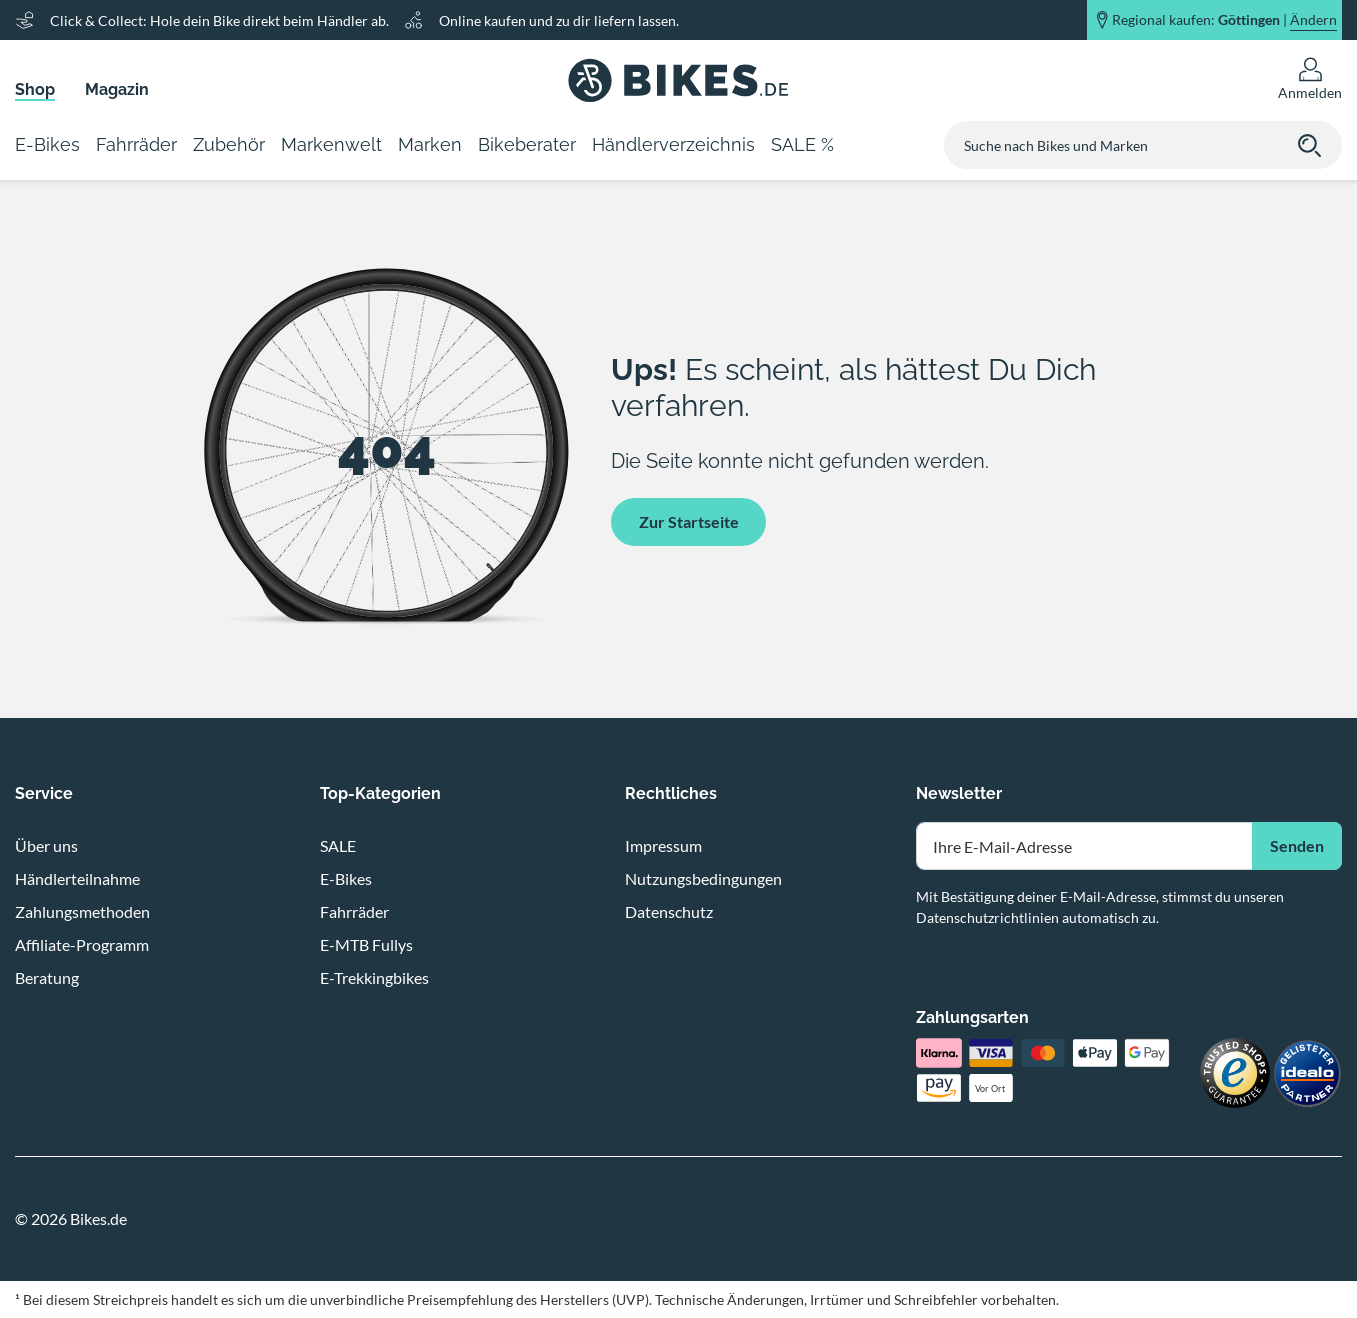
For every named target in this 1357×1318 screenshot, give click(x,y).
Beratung (47, 977)
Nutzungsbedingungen (703, 878)
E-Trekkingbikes (374, 977)
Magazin (117, 89)
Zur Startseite (689, 521)
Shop (35, 89)
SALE (338, 845)
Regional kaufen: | (1224, 20)
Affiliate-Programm (82, 944)
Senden (1297, 845)
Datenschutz (669, 911)
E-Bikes (346, 878)
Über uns (46, 845)
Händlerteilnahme (77, 878)
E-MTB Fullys (366, 944)
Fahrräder (354, 911)
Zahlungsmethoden (82, 911)
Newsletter (959, 793)
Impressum (663, 845)
